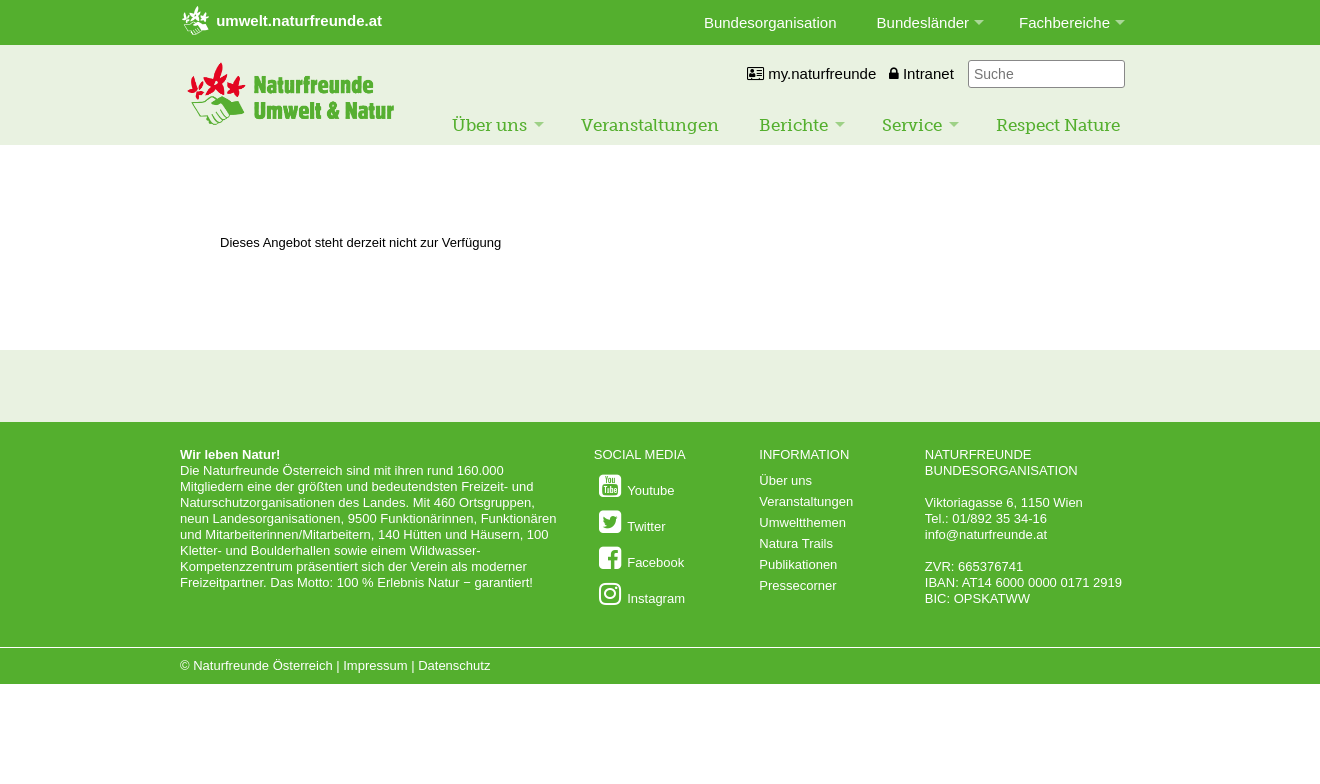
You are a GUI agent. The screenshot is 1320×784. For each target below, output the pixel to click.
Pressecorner (797, 585)
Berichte (793, 125)
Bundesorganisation (770, 22)
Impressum (375, 665)
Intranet (921, 73)
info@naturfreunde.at (986, 534)
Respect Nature (1058, 125)
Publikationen (798, 564)
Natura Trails (796, 543)
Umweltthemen (802, 522)
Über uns (489, 125)
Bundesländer (923, 22)
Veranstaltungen (650, 125)
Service (912, 125)
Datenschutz (454, 665)
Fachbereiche (1064, 22)
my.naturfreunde (811, 73)
